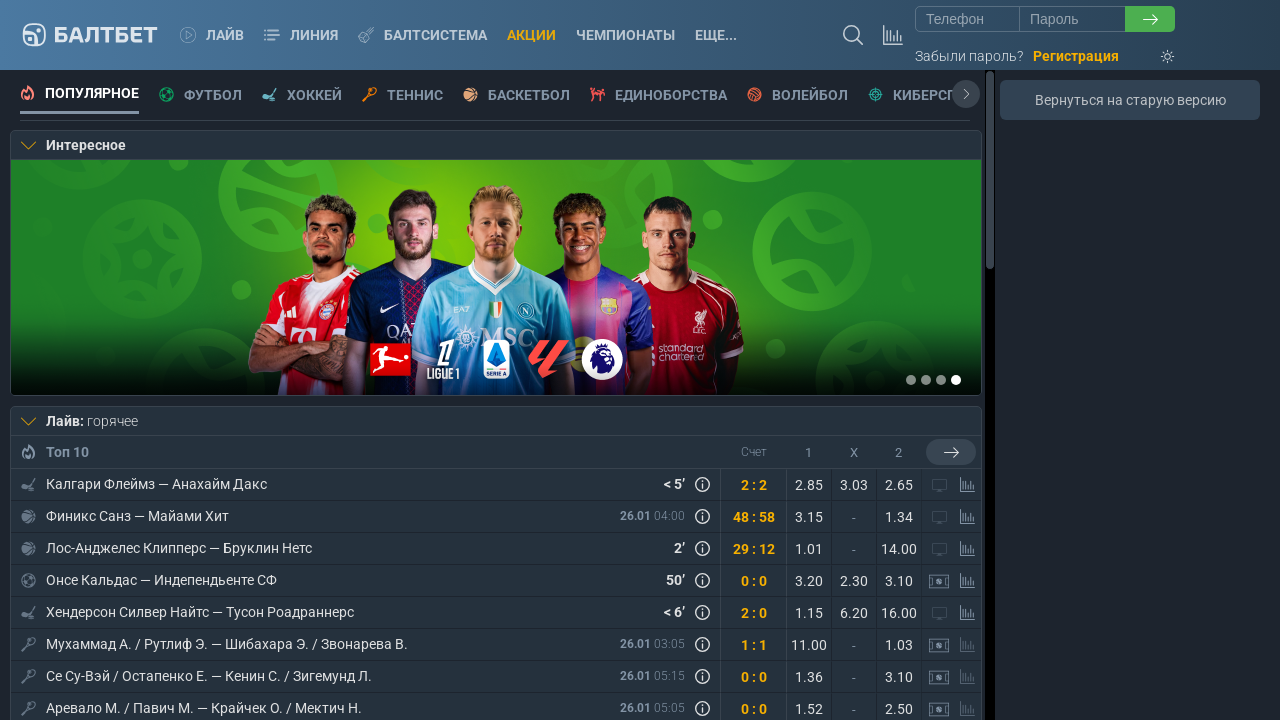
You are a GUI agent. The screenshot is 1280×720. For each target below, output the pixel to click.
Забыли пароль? (969, 56)
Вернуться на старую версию (1130, 100)
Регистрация (1076, 56)
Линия (301, 35)
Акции (531, 35)
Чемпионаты (625, 35)
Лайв (212, 35)
